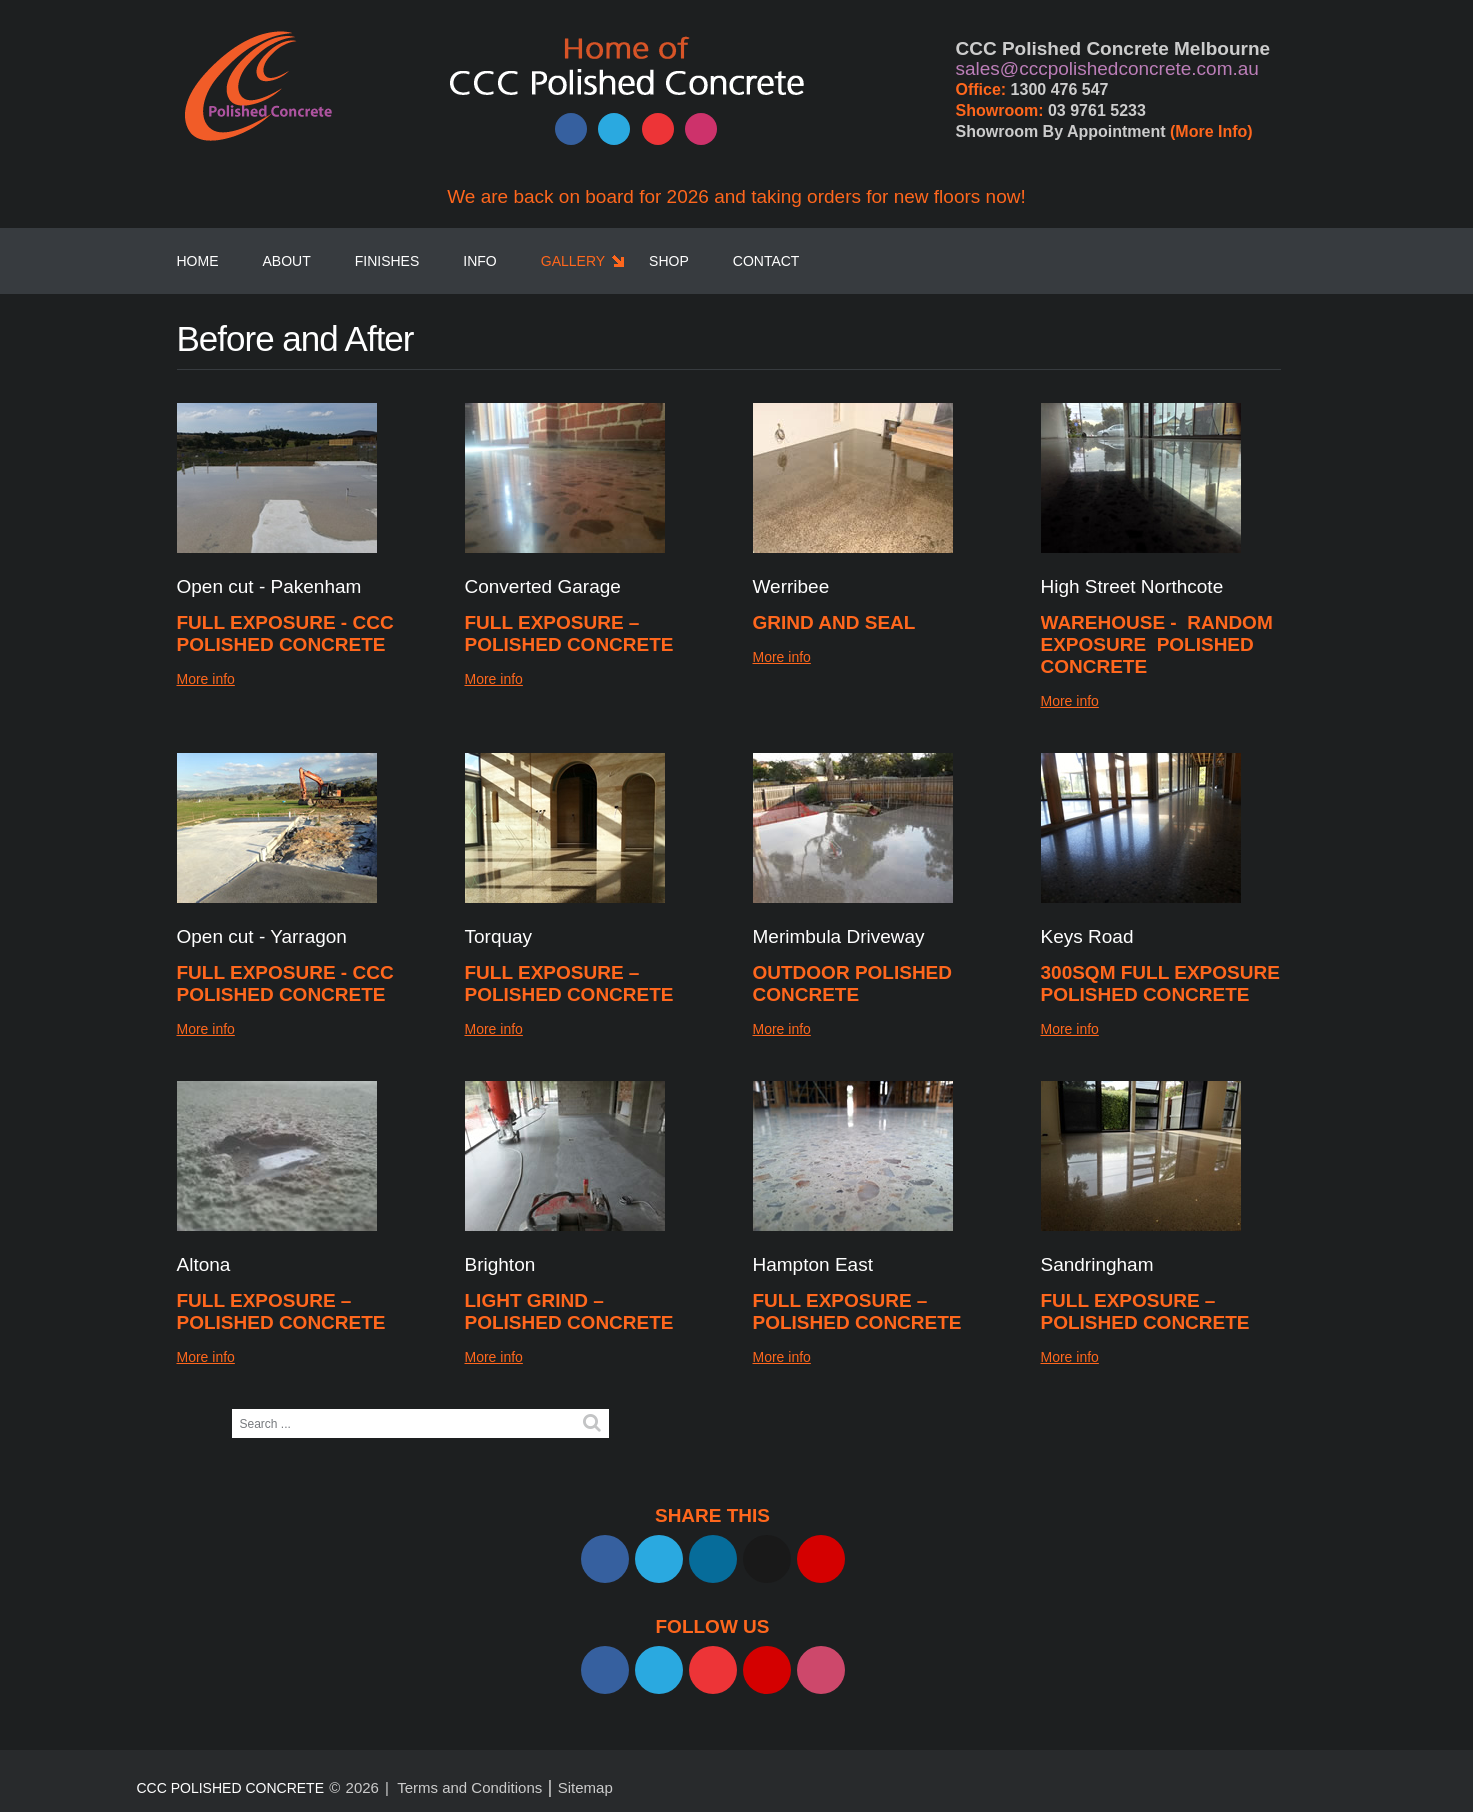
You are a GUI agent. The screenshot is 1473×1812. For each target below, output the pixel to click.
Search (592, 1423)
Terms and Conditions (469, 1787)
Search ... (232, 1409)
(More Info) (1211, 131)
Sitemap (585, 1787)
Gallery (573, 261)
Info (479, 261)
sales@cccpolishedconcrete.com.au (1107, 68)
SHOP (669, 261)
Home (198, 261)
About (287, 261)
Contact (766, 261)
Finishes (387, 261)
